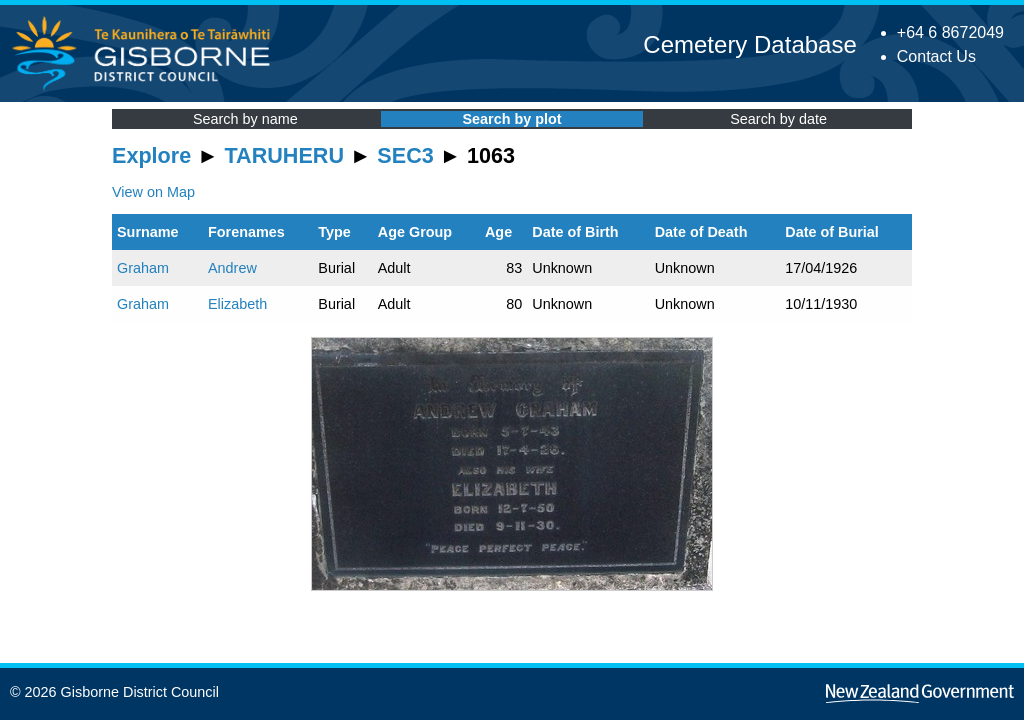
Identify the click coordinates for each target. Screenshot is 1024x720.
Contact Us (936, 56)
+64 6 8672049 (950, 32)
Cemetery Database (749, 44)
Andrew (232, 268)
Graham (143, 268)
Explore (151, 155)
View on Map (153, 192)
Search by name (245, 119)
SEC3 (405, 155)
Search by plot (511, 119)
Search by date (778, 119)
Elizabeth (237, 304)
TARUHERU (284, 155)
